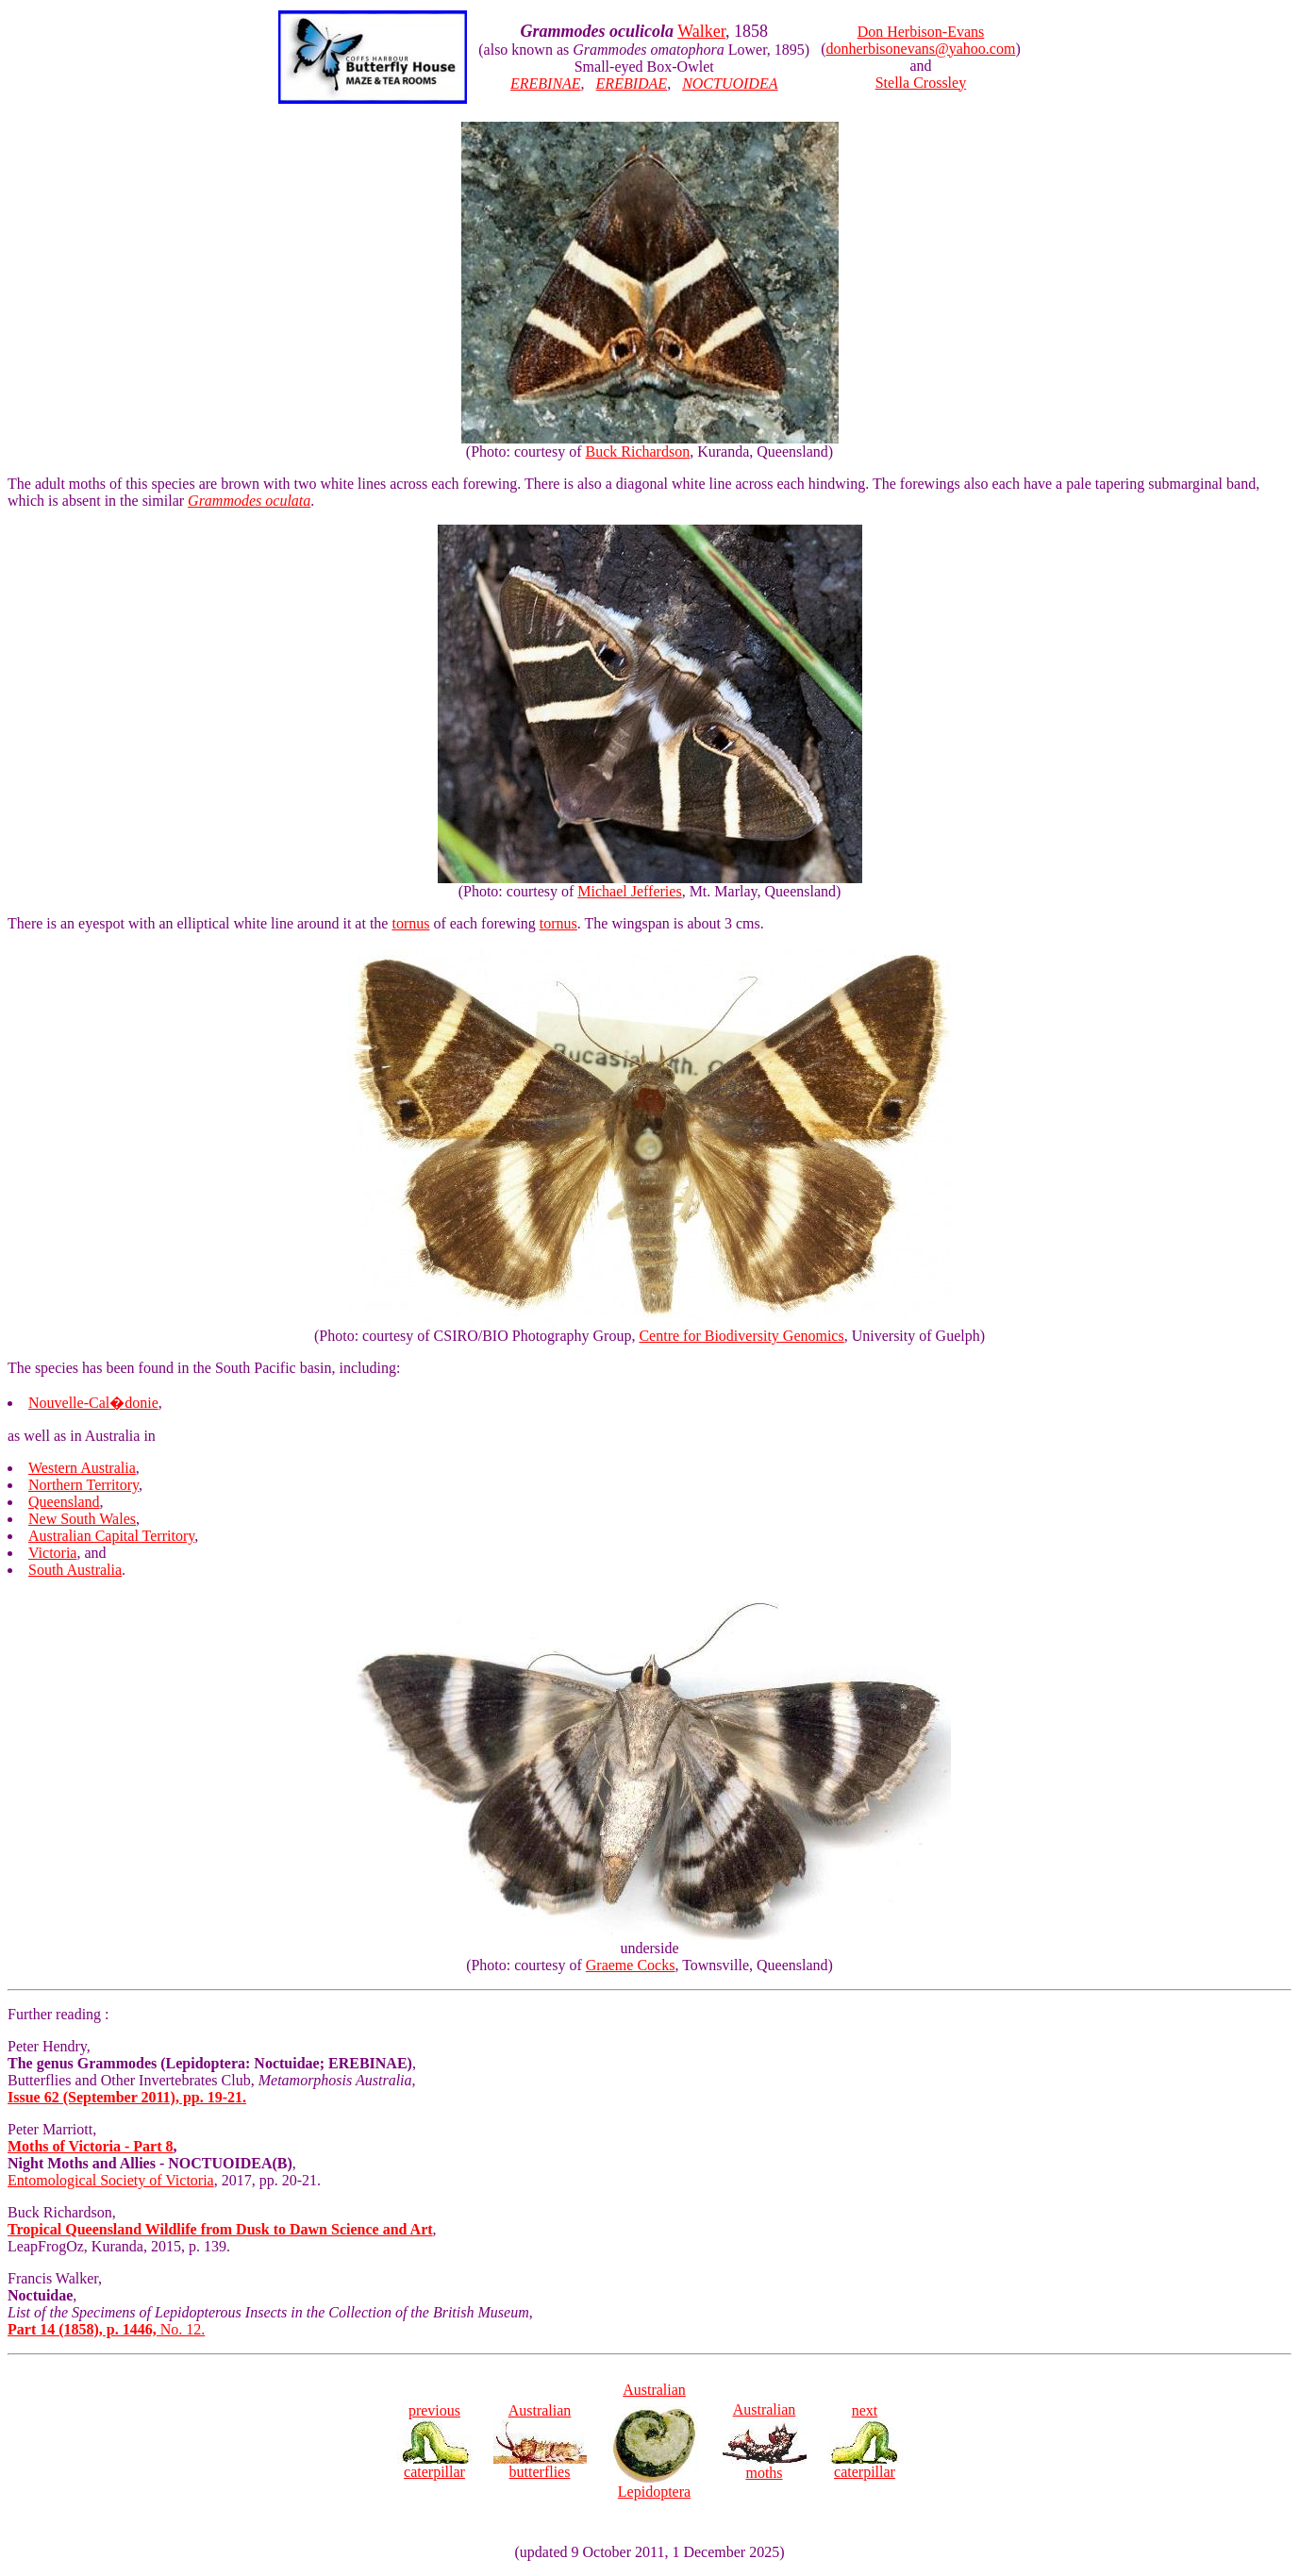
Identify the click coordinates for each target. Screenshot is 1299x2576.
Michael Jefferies (629, 891)
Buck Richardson (638, 451)
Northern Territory (83, 1485)
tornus (410, 923)
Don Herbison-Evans (921, 32)
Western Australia (82, 1468)
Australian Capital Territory (111, 1536)
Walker (701, 31)
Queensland (64, 1502)
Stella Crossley (920, 83)
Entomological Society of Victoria (111, 2180)
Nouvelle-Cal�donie (93, 1403)
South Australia (75, 1570)
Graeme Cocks (630, 1965)
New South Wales (82, 1519)
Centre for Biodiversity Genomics (741, 1336)
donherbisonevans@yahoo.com (920, 49)
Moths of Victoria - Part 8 (91, 2146)
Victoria (52, 1553)
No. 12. (106, 2329)
